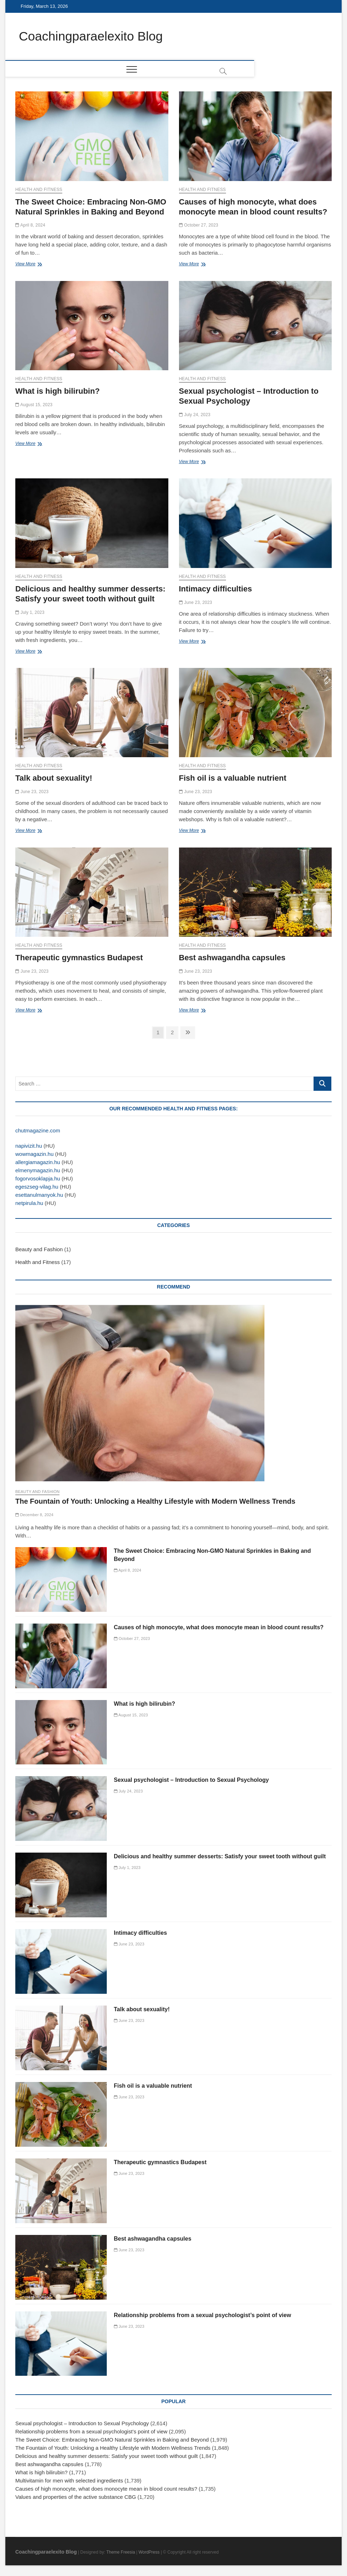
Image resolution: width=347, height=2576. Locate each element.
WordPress (148, 2552)
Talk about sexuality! (53, 778)
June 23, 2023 (195, 602)
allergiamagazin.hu (37, 1162)
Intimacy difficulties (215, 588)
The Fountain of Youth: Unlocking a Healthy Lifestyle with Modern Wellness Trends (155, 1501)
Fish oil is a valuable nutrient (232, 778)
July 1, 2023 (29, 612)
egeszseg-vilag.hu (36, 1187)
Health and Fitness (38, 189)
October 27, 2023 (199, 225)
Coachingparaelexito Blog (92, 36)
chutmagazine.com (37, 1131)
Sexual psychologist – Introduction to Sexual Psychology (191, 1780)
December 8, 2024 (34, 1515)
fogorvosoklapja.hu (37, 1179)
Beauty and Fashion (39, 1250)
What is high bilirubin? (57, 391)
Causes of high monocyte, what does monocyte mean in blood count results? (219, 1627)
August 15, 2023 (33, 405)
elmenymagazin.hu (37, 1171)
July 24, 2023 (195, 415)
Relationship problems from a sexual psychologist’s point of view (202, 2315)
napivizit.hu (28, 1146)
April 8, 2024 (30, 225)
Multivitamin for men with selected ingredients (69, 2481)
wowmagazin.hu (34, 1154)
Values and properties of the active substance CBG (75, 2497)
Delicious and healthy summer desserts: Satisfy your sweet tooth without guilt (220, 1857)
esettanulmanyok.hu (39, 1195)
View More (27, 265)
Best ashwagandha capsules (232, 958)
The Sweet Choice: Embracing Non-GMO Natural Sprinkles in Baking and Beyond (112, 2440)
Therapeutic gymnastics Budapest (79, 958)
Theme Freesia (120, 2552)
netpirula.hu (29, 1203)
